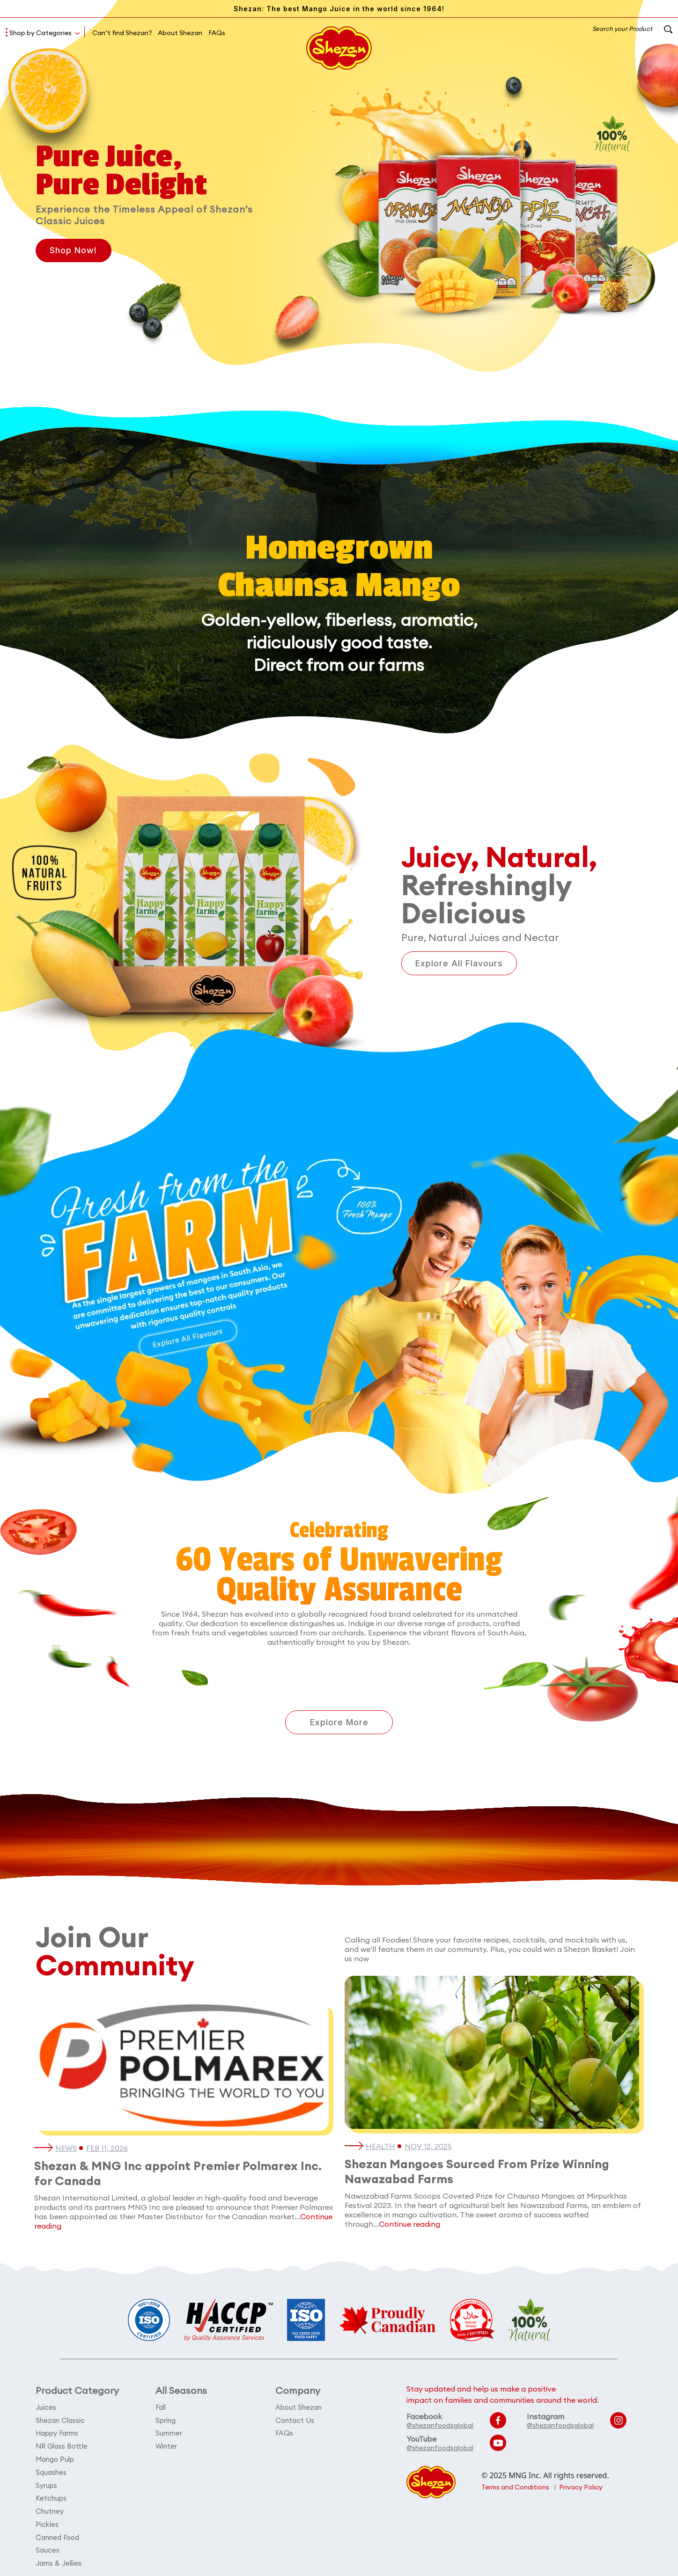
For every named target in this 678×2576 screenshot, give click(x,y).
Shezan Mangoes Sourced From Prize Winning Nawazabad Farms (480, 2171)
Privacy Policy (582, 2487)
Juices (46, 2407)
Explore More (339, 1722)
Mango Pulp (55, 2458)
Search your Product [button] (631, 28)
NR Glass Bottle (62, 2445)
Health (381, 2146)
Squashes (51, 2470)
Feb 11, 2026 (107, 2148)
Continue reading (409, 2224)
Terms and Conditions (515, 2487)
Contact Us (295, 2420)
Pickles (47, 2521)
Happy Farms (57, 2433)
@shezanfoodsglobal (439, 2425)
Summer (168, 2433)
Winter (166, 2445)
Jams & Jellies (58, 2559)
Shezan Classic (60, 2420)
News (66, 2148)
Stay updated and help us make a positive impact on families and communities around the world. (502, 2395)
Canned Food (58, 2534)
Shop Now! (73, 251)
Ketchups (51, 2496)
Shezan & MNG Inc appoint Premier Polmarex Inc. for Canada (181, 2173)
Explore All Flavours (459, 963)
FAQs (216, 33)
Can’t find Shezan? (122, 33)
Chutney (50, 2508)
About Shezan (180, 33)
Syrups (46, 2483)
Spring (165, 2420)
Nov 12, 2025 (428, 2146)
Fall (160, 2407)
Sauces (47, 2546)
